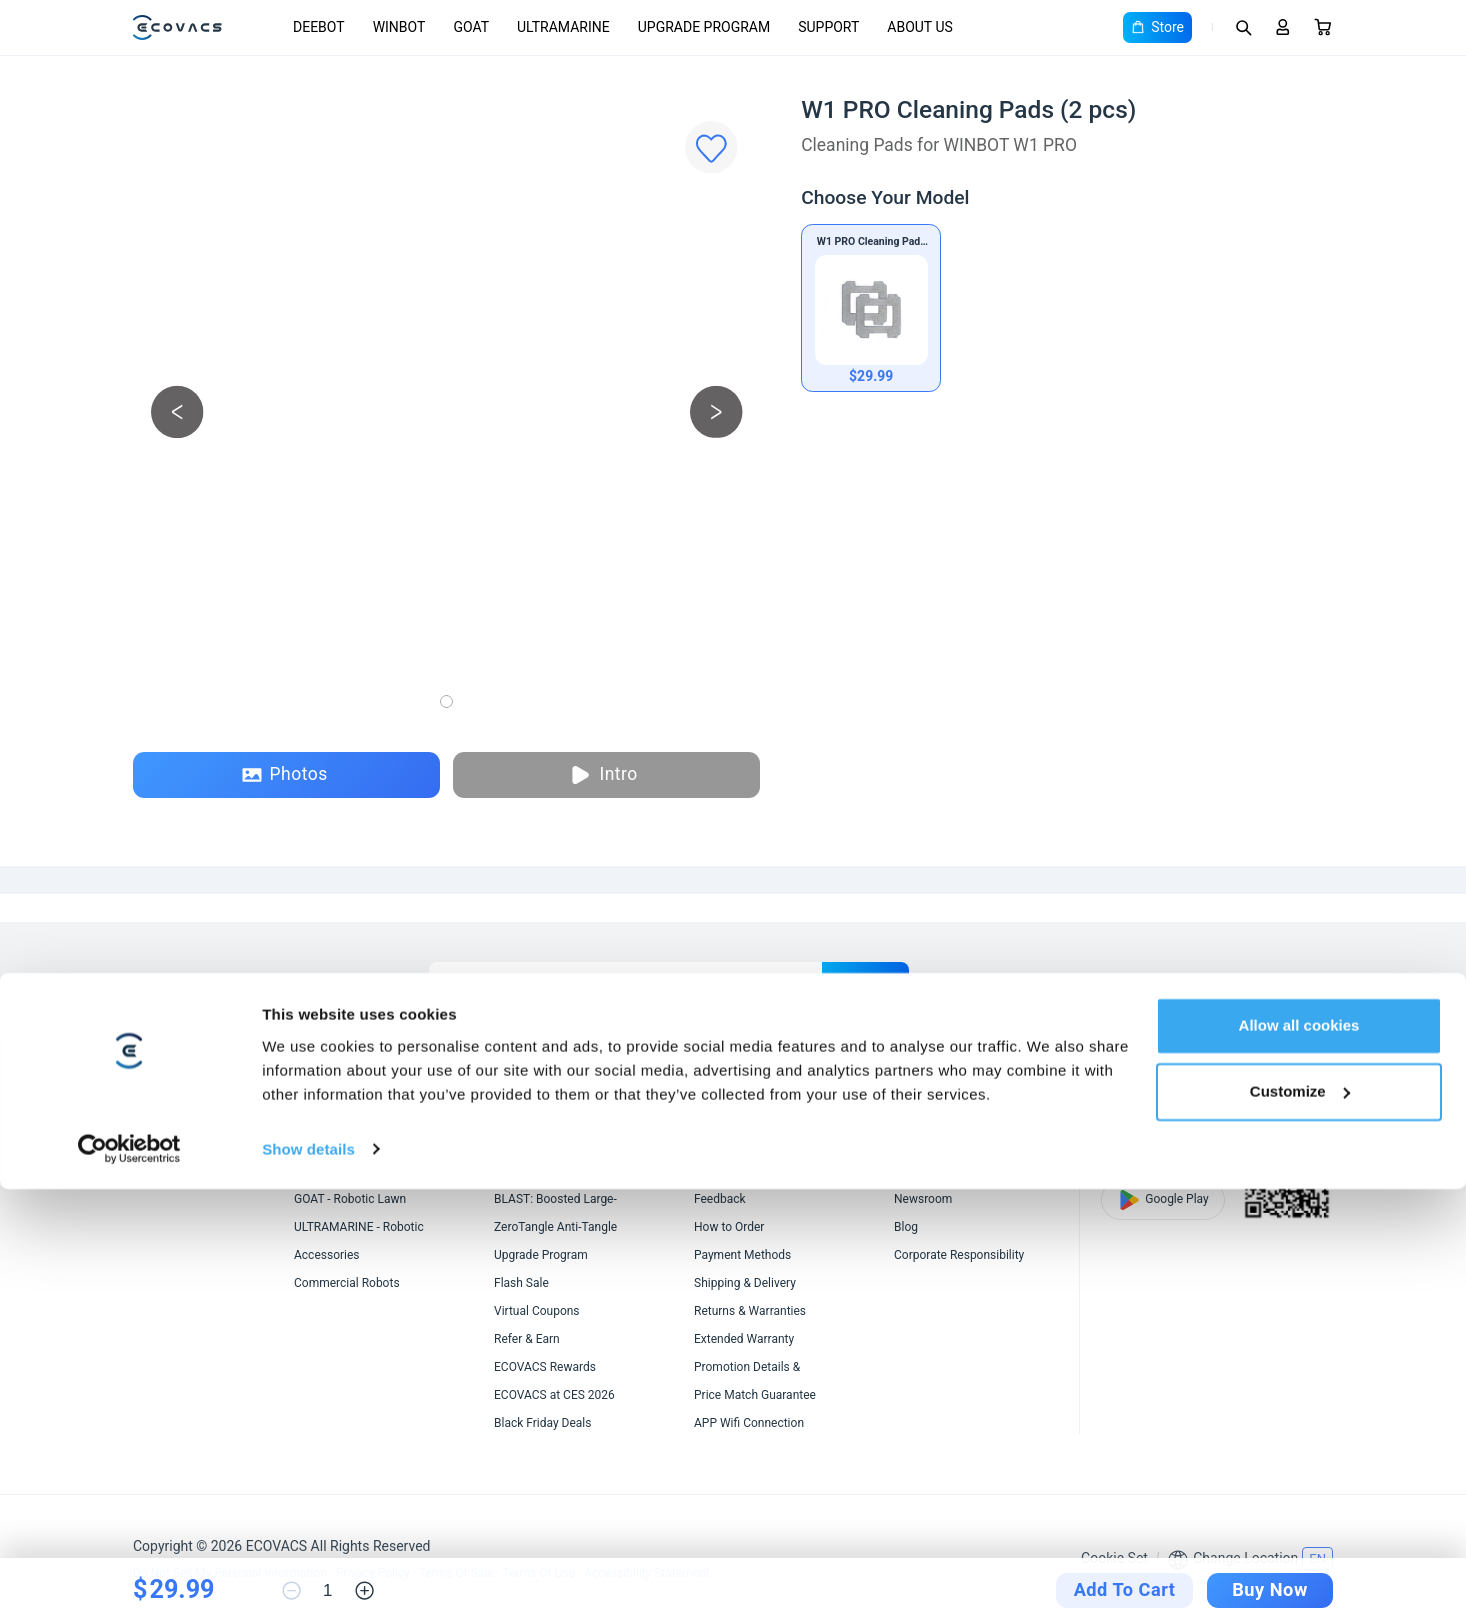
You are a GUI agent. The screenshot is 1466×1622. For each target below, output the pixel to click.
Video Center (928, 1171)
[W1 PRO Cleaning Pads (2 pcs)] (871, 308)
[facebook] (1177, 982)
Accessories (327, 1255)
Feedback (720, 1199)
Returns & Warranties (750, 1311)
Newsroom (923, 1199)
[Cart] (1323, 27)
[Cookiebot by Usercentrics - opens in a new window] (129, 1583)
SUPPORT (828, 27)
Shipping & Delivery (745, 1283)
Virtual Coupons (537, 1311)
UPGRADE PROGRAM (704, 27)
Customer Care (734, 1143)
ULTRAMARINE (563, 27)
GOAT (471, 27)
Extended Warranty (744, 1339)
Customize (1300, 1524)
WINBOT (399, 27)
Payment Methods (742, 1255)
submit (866, 982)
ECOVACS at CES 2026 (554, 1395)
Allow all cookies (1299, 1459)
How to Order (729, 1227)
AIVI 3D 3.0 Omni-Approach (566, 1171)
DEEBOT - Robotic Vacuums (367, 1143)
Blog (906, 1227)
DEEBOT (319, 27)
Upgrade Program (541, 1255)
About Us (918, 1143)
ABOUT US (920, 27)
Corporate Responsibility (959, 1255)
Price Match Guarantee (755, 1395)
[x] (1249, 982)
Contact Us (723, 1171)
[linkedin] (1213, 982)
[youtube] (1285, 982)
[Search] (1243, 27)
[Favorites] (711, 147)
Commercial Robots (347, 1283)
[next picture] (716, 411)
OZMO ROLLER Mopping (559, 1143)
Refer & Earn (527, 1339)
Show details (308, 1582)
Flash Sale (521, 1283)
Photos (285, 774)
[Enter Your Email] (625, 982)
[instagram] (1321, 982)
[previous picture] (177, 411)
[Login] (1283, 27)
